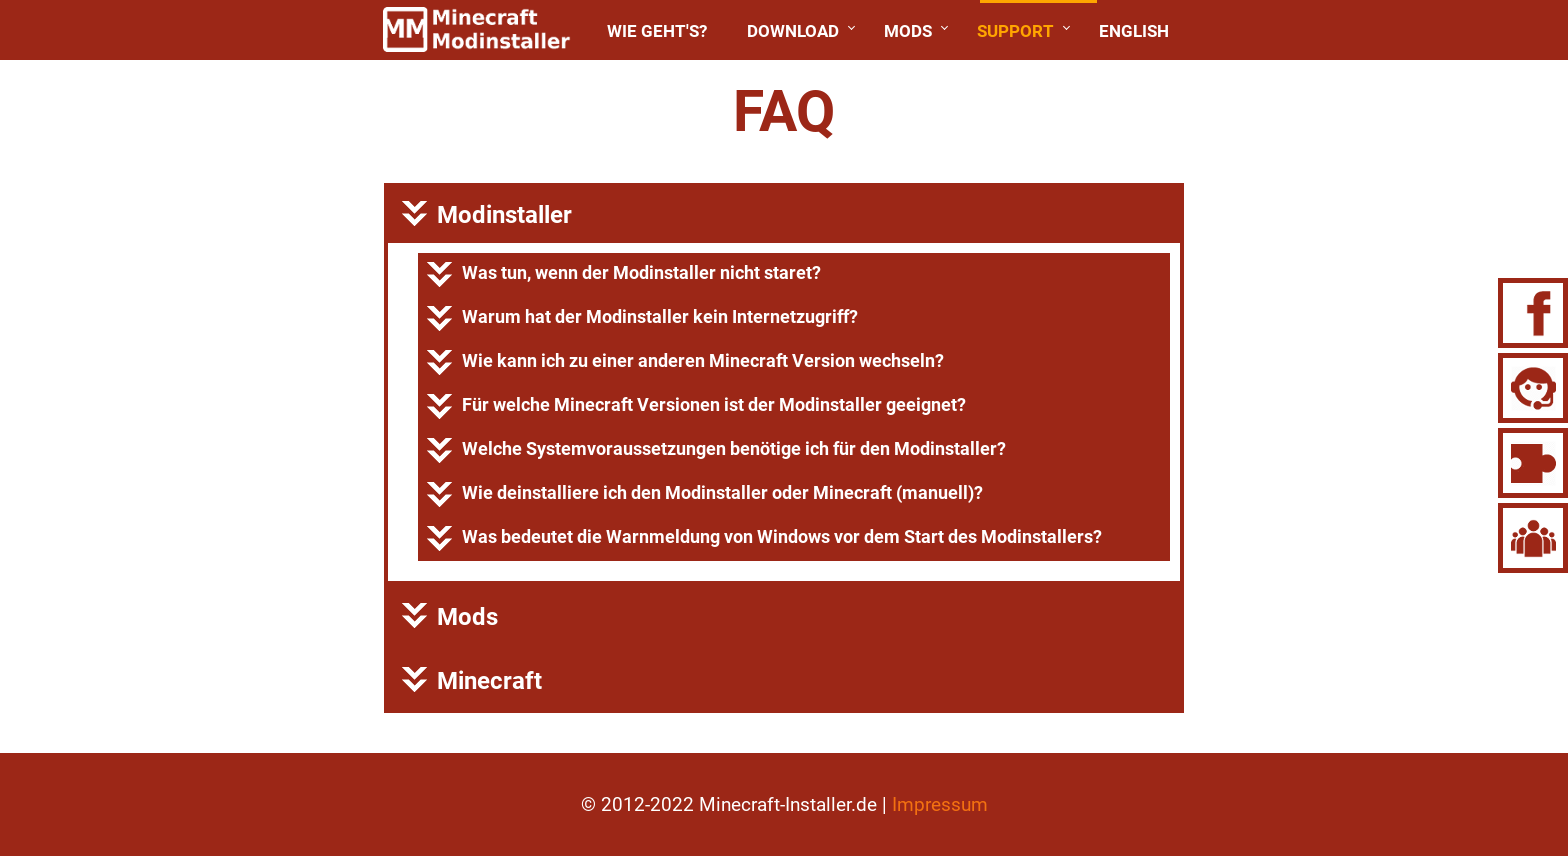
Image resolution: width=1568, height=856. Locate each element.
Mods (908, 31)
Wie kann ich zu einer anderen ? (685, 362)
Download (793, 31)
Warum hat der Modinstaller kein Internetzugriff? (642, 318)
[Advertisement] (196, 370)
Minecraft (472, 681)
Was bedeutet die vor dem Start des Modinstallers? (764, 538)
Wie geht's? (657, 31)
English (1134, 31)
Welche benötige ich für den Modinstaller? (716, 450)
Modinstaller (487, 215)
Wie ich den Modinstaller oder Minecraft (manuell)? (705, 494)
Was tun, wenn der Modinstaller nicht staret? (624, 274)
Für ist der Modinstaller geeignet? (696, 406)
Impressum (940, 804)
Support (1015, 31)
